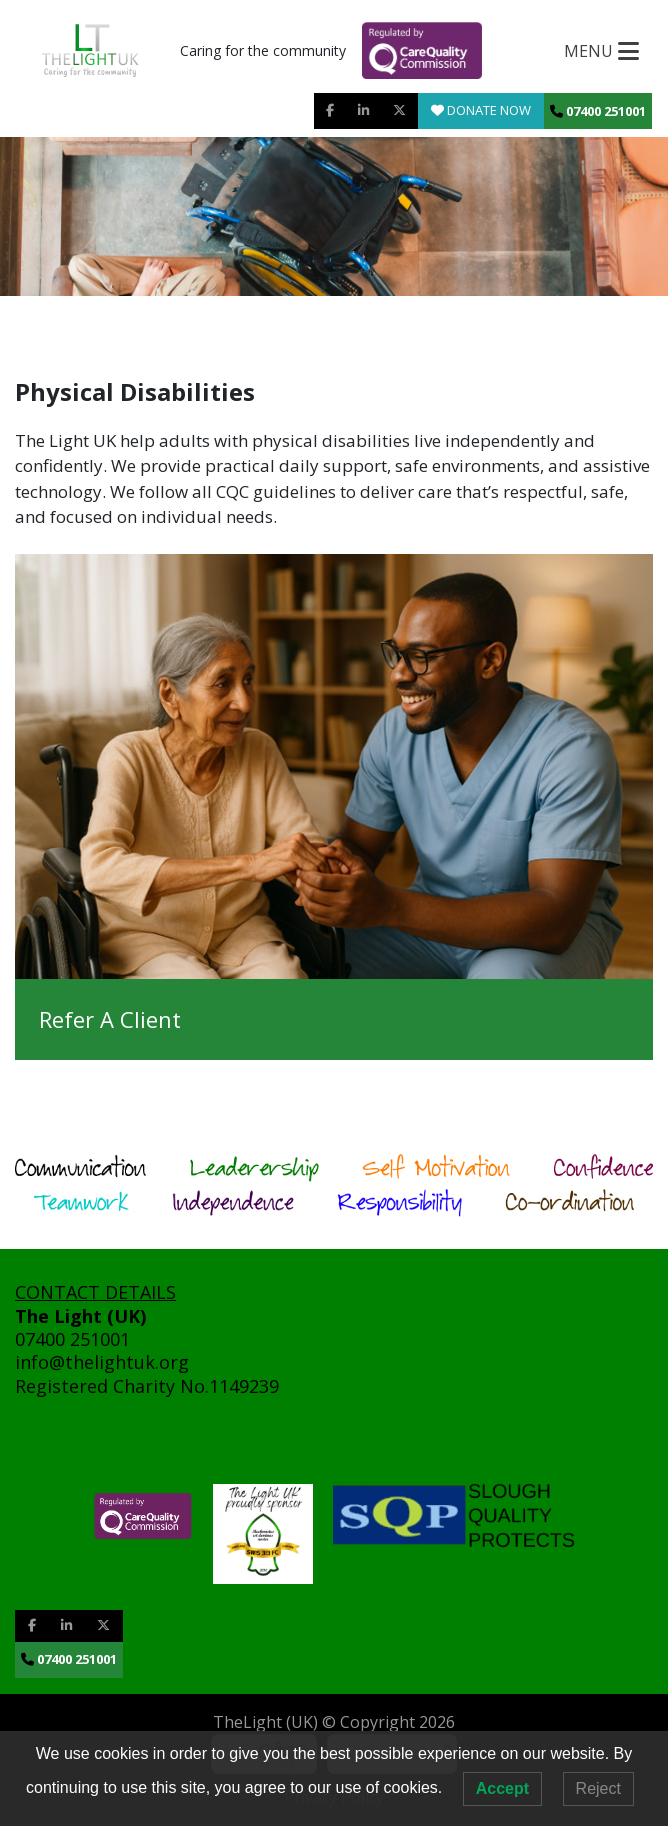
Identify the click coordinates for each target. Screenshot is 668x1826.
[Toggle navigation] (601, 51)
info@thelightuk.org (104, 1362)
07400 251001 (598, 111)
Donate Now (481, 110)
